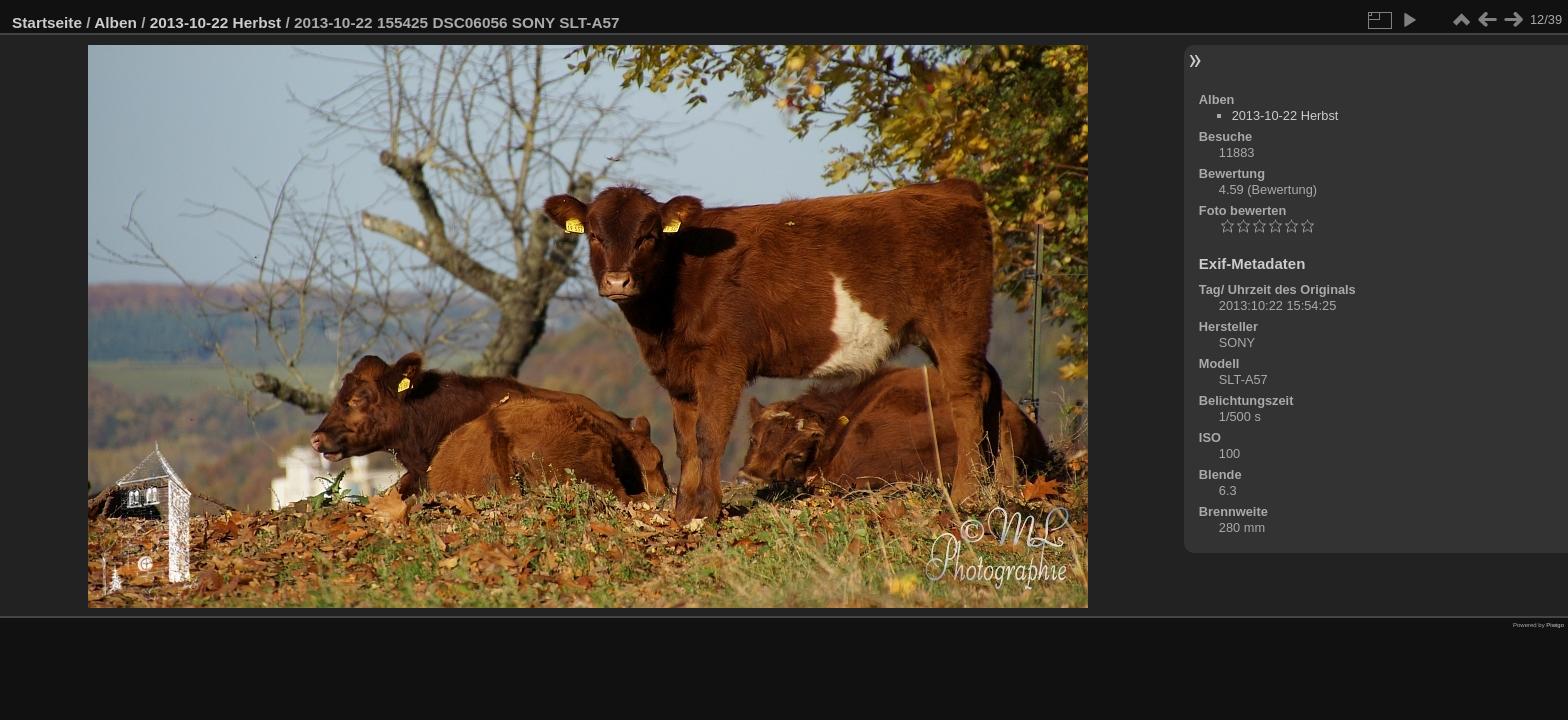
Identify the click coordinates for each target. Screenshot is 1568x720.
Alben (115, 22)
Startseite (47, 22)
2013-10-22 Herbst (216, 22)
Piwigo (1555, 625)
